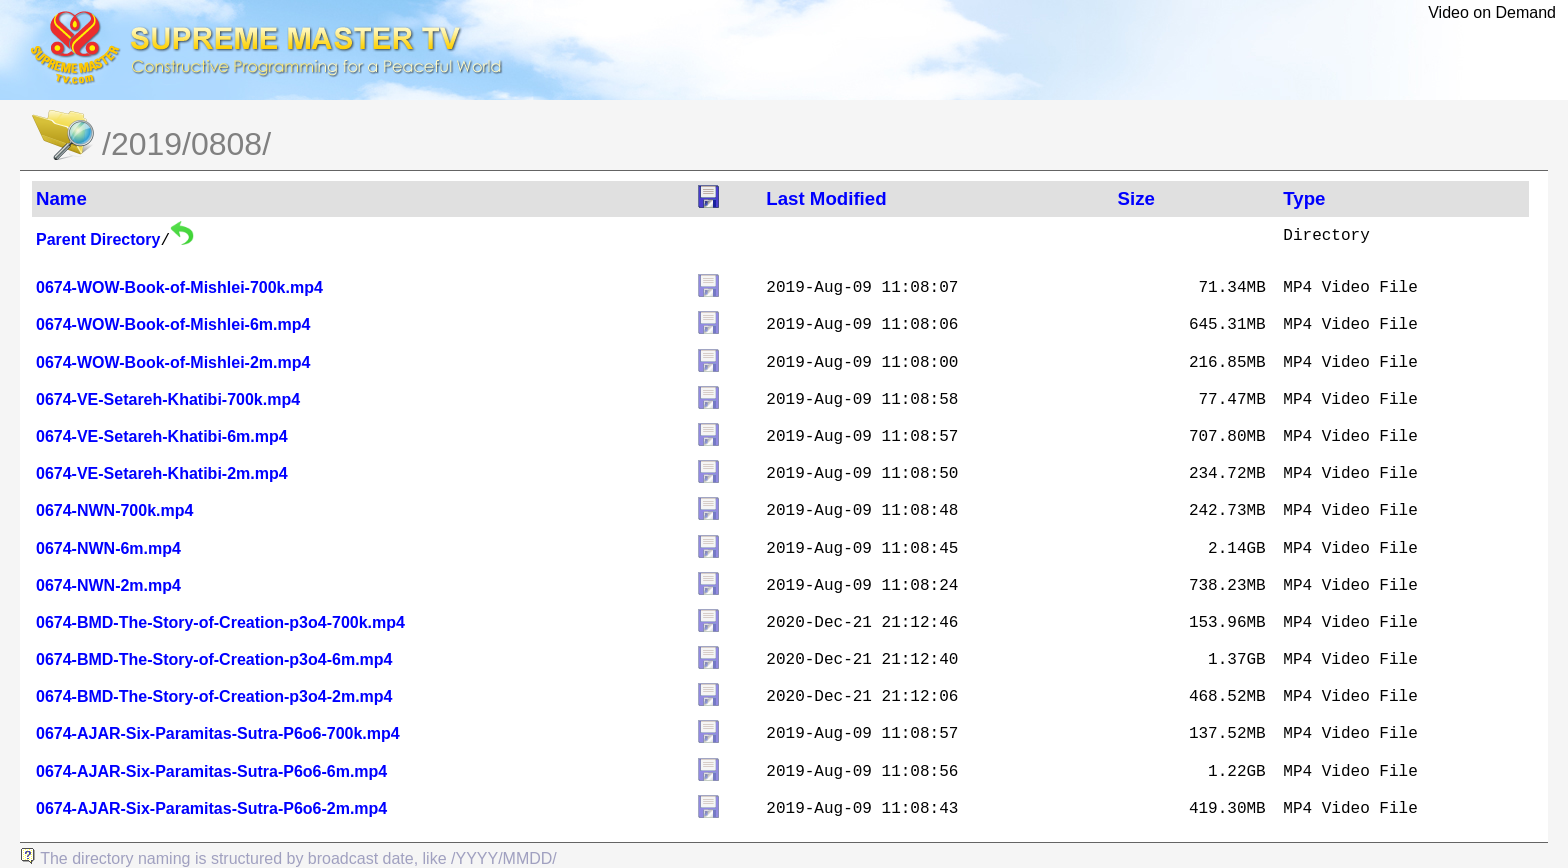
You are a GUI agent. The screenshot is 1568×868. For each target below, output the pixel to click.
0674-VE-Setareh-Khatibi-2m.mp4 (162, 473)
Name (61, 198)
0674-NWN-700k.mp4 (114, 510)
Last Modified (826, 198)
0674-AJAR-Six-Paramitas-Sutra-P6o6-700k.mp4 (218, 733)
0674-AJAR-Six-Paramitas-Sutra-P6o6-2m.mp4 (211, 808)
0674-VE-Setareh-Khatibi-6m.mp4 (162, 436)
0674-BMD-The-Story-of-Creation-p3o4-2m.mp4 (214, 696)
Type (1304, 198)
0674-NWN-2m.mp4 (108, 585)
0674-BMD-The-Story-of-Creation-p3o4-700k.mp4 (220, 622)
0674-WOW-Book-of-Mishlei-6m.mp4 (173, 324)
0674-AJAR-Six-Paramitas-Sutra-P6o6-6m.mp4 (211, 771)
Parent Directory (98, 239)
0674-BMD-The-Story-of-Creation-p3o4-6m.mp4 (214, 659)
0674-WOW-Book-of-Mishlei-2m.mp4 (173, 362)
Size (1136, 198)
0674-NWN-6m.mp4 (108, 548)
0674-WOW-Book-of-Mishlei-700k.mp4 (179, 287)
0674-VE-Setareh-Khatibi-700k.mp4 (168, 399)
